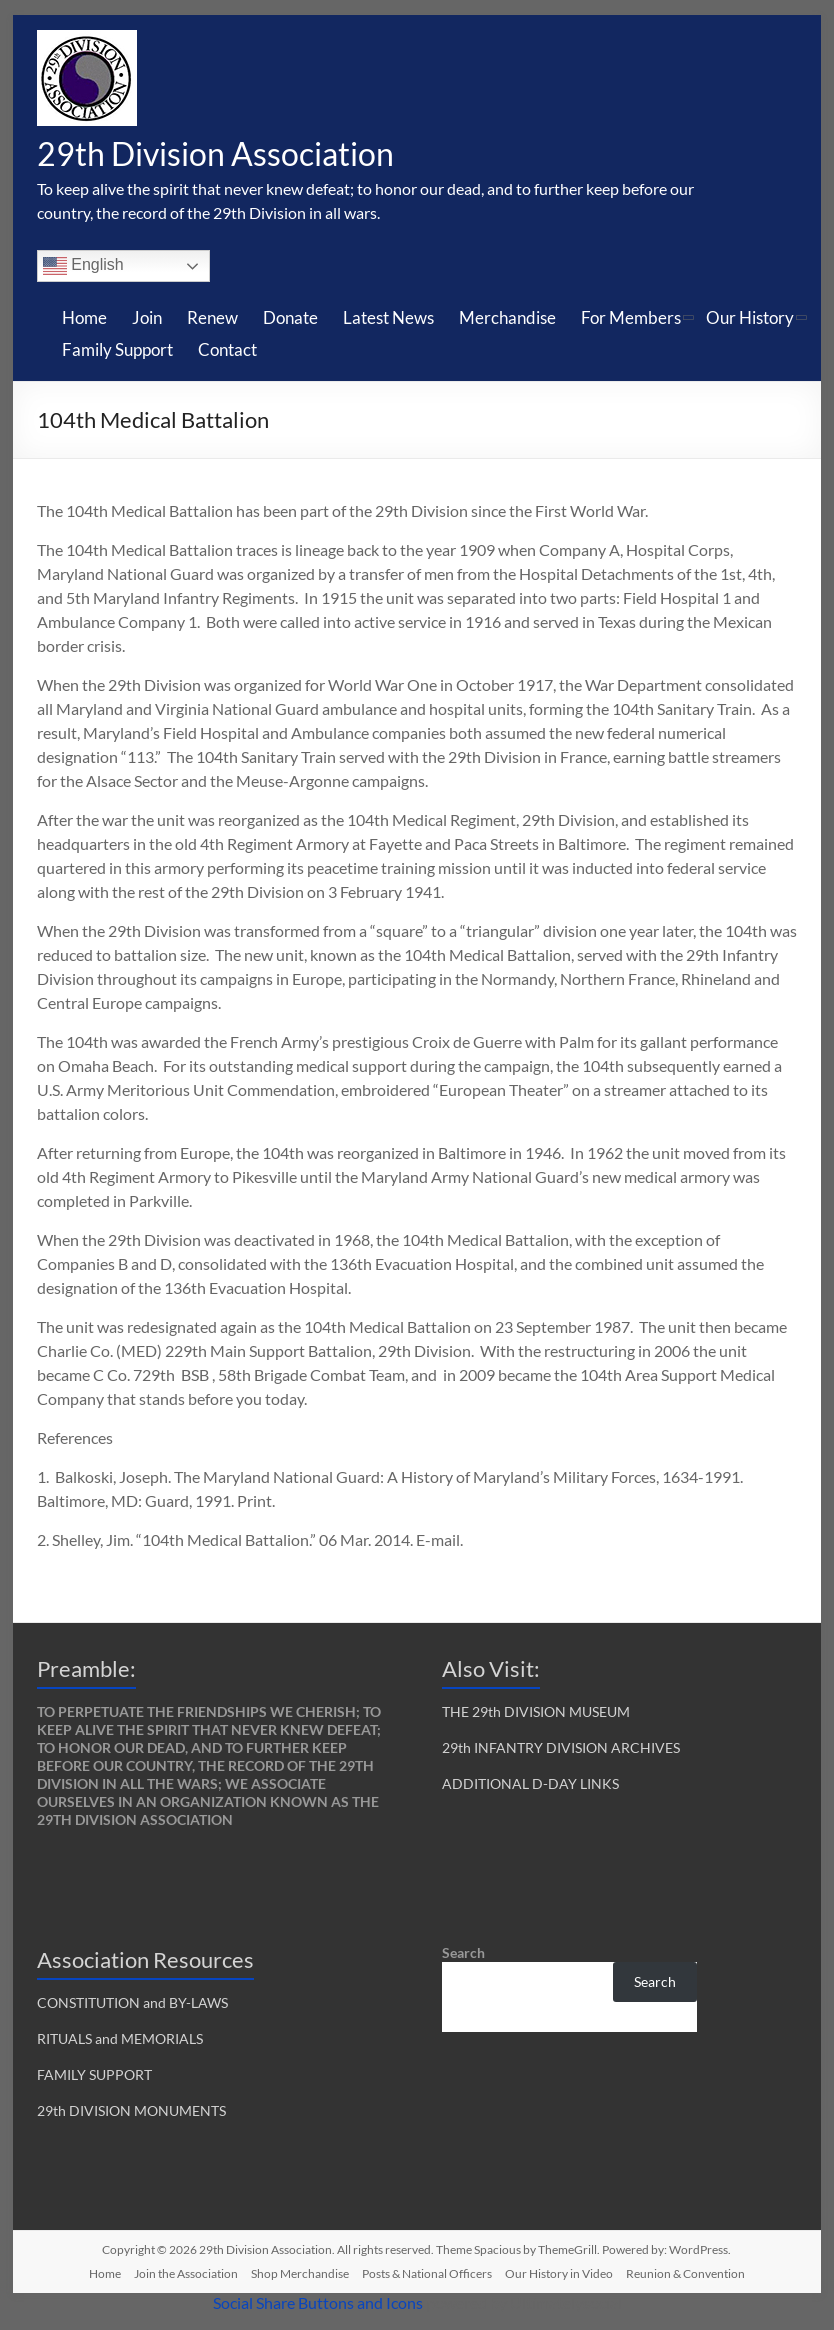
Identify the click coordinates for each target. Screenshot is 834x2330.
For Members (631, 319)
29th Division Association (236, 154)
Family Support (117, 351)
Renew (212, 319)
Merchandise (507, 319)
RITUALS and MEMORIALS (120, 2040)
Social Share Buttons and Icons (318, 2304)
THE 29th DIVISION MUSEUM (536, 1713)
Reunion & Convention (685, 2275)
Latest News (388, 319)
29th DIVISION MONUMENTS (131, 2112)
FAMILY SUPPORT (94, 2076)
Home (84, 319)
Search (463, 1954)
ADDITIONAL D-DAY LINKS (530, 1785)
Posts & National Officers (427, 2275)
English (83, 268)
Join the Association (186, 2275)
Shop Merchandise (300, 2275)
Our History (750, 319)
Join (147, 319)
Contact (227, 351)
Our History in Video (559, 2275)
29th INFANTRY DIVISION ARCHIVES (561, 1749)
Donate (290, 319)
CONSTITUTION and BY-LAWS (132, 2004)
